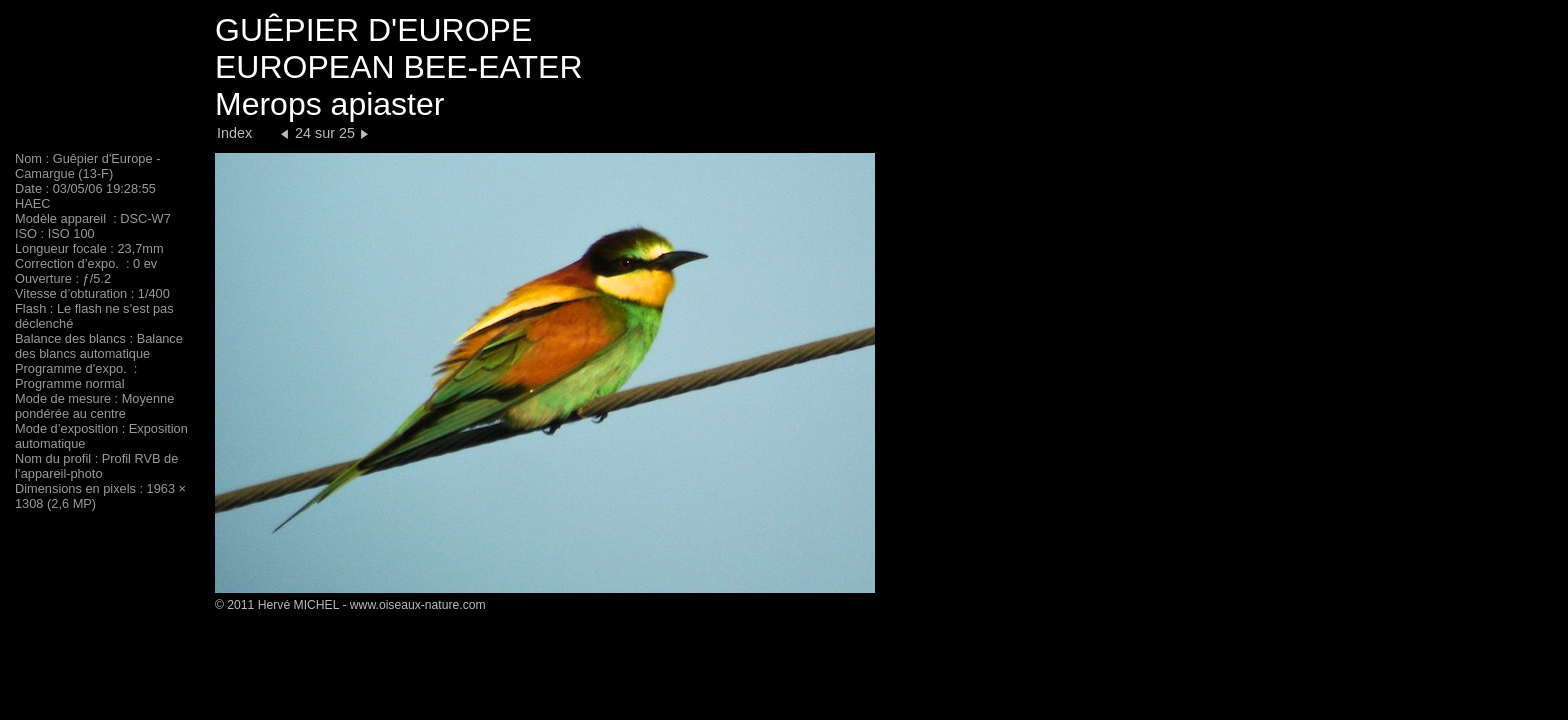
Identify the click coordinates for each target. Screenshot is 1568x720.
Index (234, 133)
